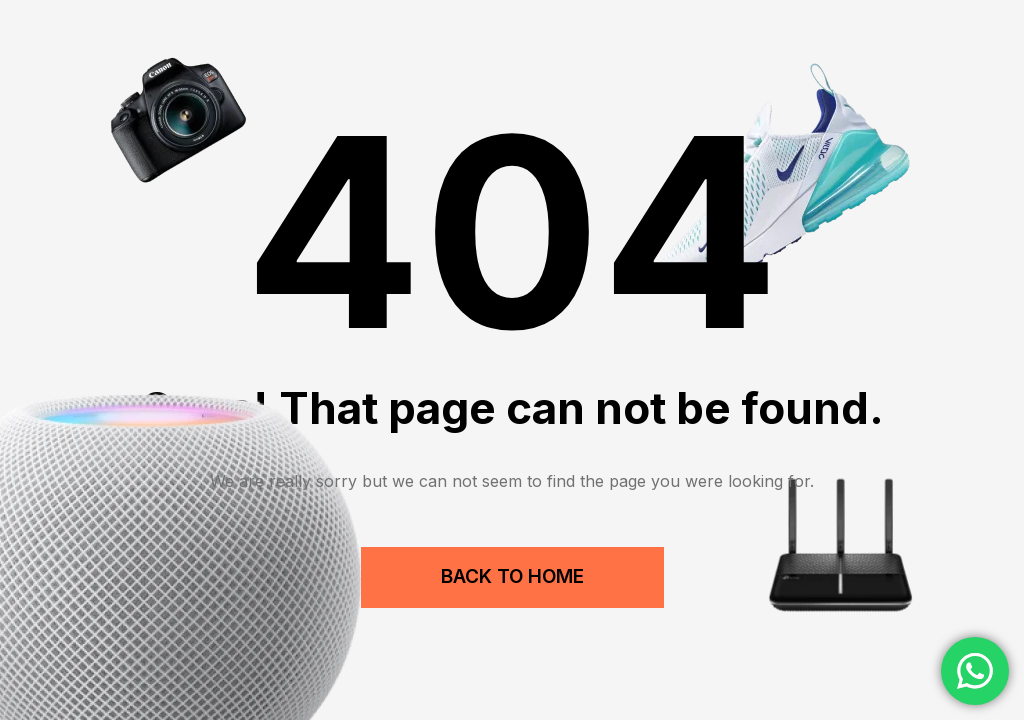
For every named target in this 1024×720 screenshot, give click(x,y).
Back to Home (512, 576)
